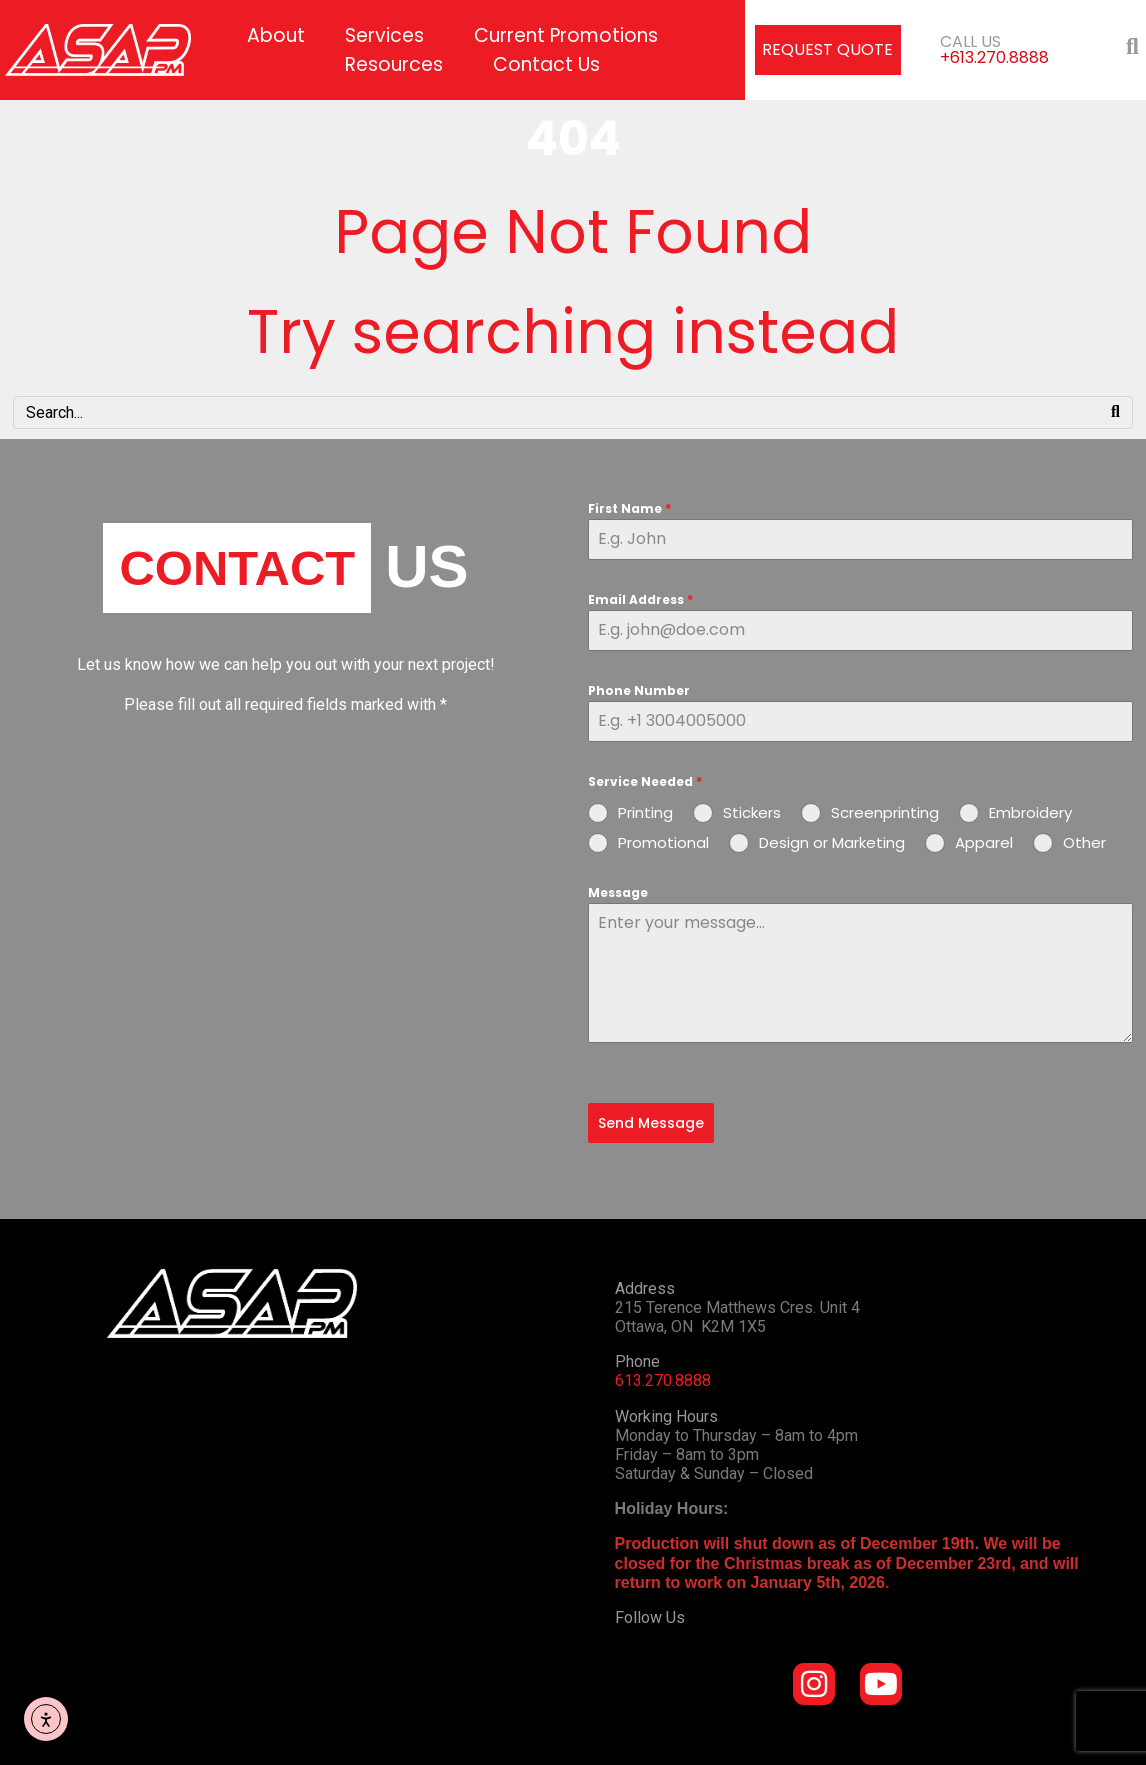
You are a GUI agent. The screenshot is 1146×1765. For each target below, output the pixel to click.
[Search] (1115, 412)
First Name (629, 508)
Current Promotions (566, 35)
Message (618, 892)
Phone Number (639, 690)
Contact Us (546, 64)
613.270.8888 (663, 1380)
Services (384, 35)
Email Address (640, 599)
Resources (394, 64)
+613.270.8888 (994, 57)
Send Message (651, 1123)
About (276, 35)
